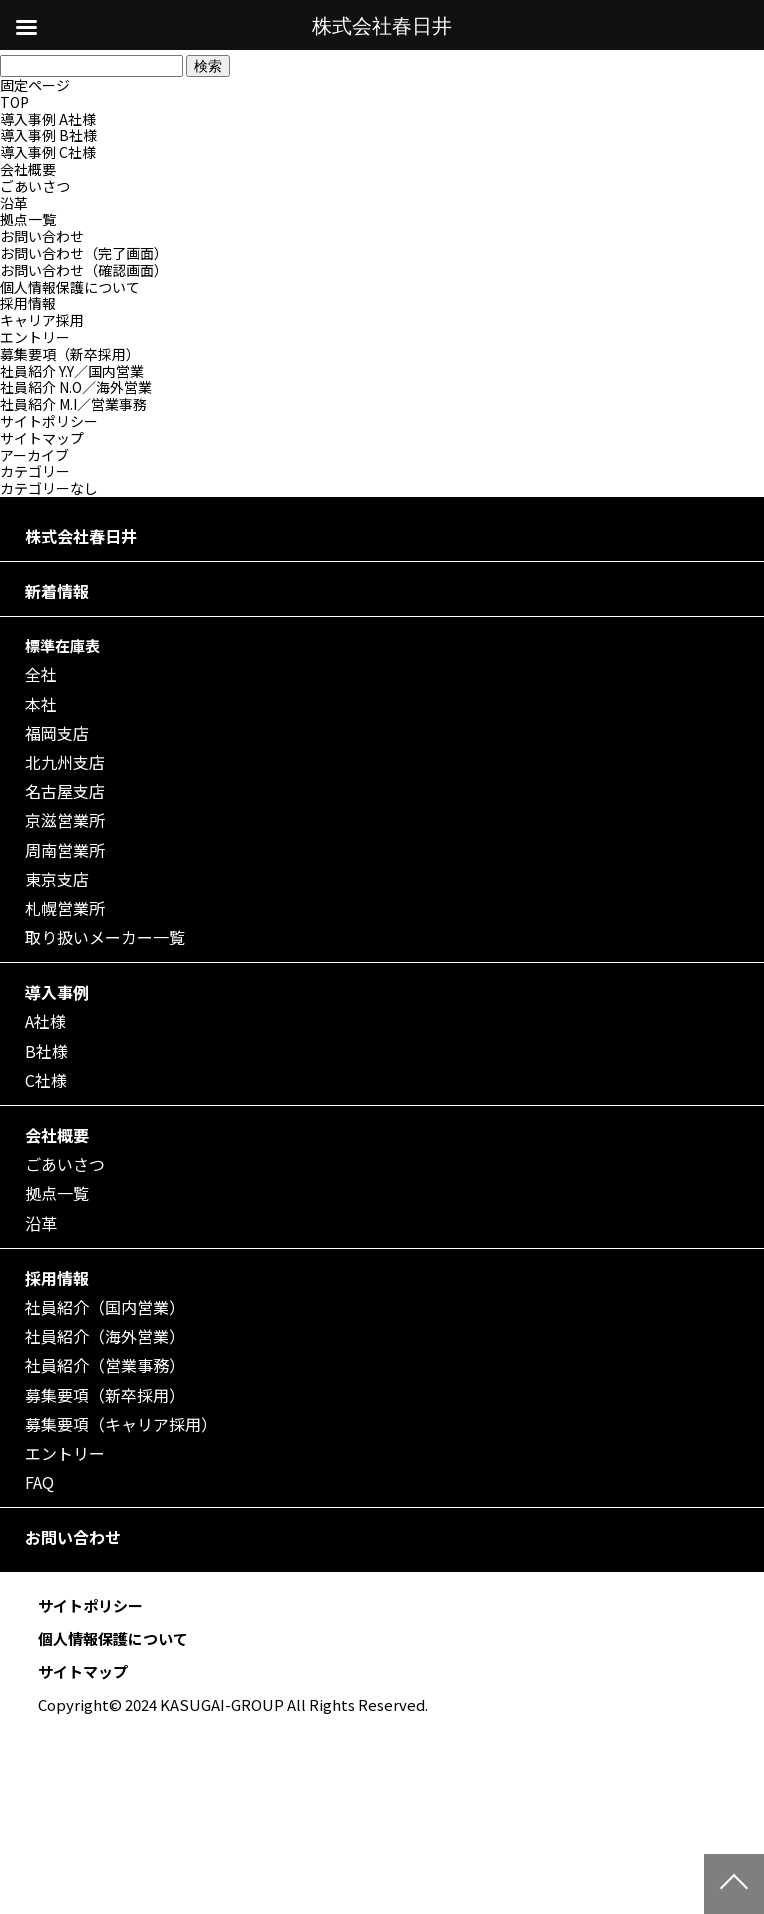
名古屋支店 (65, 791)
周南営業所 (65, 850)
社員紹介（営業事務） (105, 1365)
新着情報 (57, 591)
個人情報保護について (70, 287)
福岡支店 (57, 733)
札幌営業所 (65, 908)
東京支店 (57, 879)
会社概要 (28, 169)
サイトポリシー (49, 421)
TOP (14, 102)
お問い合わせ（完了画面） (84, 253)
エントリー (35, 337)
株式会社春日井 (81, 536)
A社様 (45, 1021)
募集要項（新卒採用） (70, 354)
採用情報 (28, 303)
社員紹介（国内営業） (105, 1307)
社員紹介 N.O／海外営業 (76, 387)
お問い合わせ (42, 236)
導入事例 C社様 (48, 152)
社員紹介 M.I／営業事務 (73, 404)
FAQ (39, 1482)
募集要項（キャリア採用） (121, 1424)
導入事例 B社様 (48, 135)
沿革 (14, 203)
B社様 (46, 1051)
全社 (41, 674)
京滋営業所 (65, 820)
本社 (41, 704)
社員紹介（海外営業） (105, 1336)
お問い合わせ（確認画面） (84, 270)
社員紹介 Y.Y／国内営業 (72, 371)
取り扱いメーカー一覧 (105, 937)
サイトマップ (42, 438)
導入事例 (57, 992)
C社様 (46, 1080)
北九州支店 (65, 762)
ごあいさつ (35, 186)
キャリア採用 (42, 320)
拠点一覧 (28, 219)
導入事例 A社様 (48, 119)
